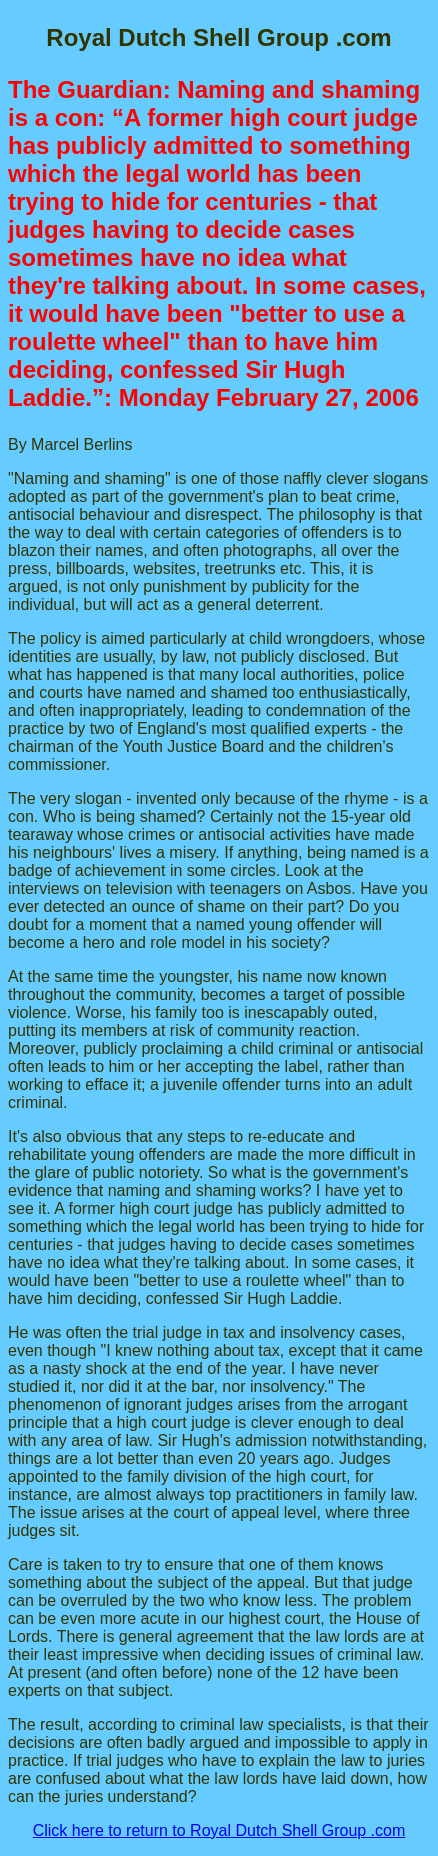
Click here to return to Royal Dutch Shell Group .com (219, 1830)
